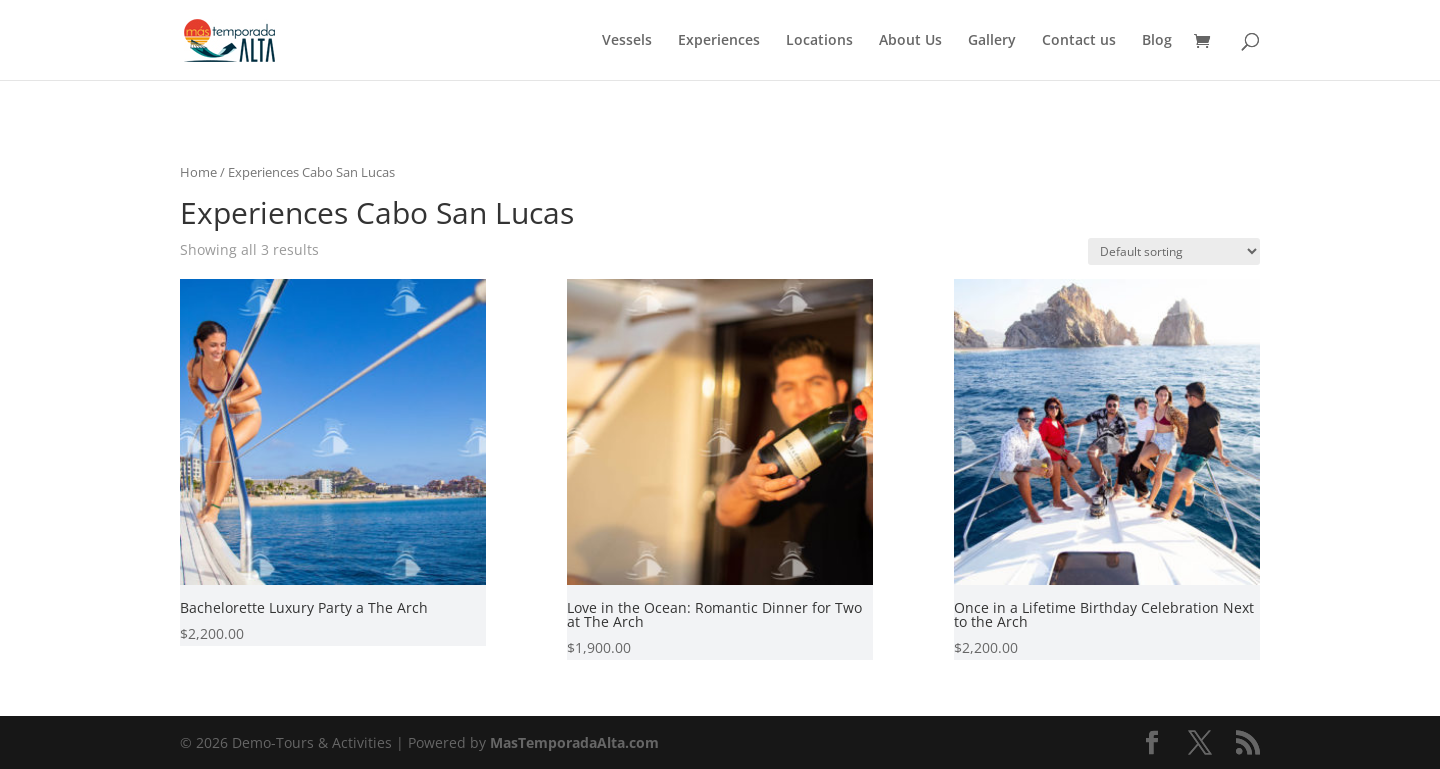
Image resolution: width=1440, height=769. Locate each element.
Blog (1157, 41)
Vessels (627, 41)
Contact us (1079, 41)
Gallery (992, 41)
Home (198, 172)
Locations (819, 41)
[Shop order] (1174, 251)
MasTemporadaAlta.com (574, 742)
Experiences (719, 41)
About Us (910, 41)
